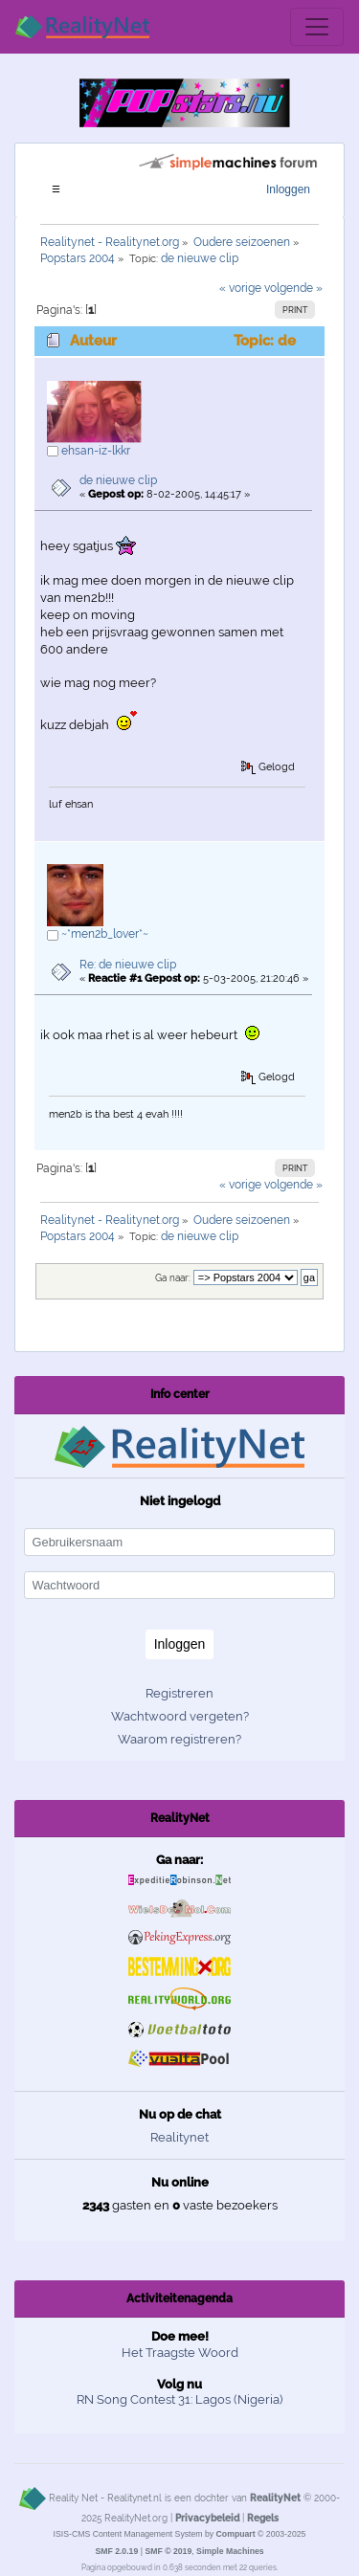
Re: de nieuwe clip (127, 964)
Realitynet (179, 2137)
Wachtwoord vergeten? (180, 1716)
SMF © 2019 (168, 2551)
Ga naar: (173, 1278)
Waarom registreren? (179, 1739)
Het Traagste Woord (180, 2352)
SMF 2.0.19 (116, 2551)
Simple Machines (230, 2551)
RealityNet (275, 2497)
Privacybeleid (207, 2517)
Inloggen (288, 189)
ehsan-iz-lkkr (95, 450)
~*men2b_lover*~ (104, 934)
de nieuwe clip (118, 480)
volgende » (293, 288)
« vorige (240, 288)
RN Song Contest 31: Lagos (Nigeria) (179, 2399)
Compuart (236, 2534)
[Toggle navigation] (317, 27)
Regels (263, 2517)
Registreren (179, 1693)
